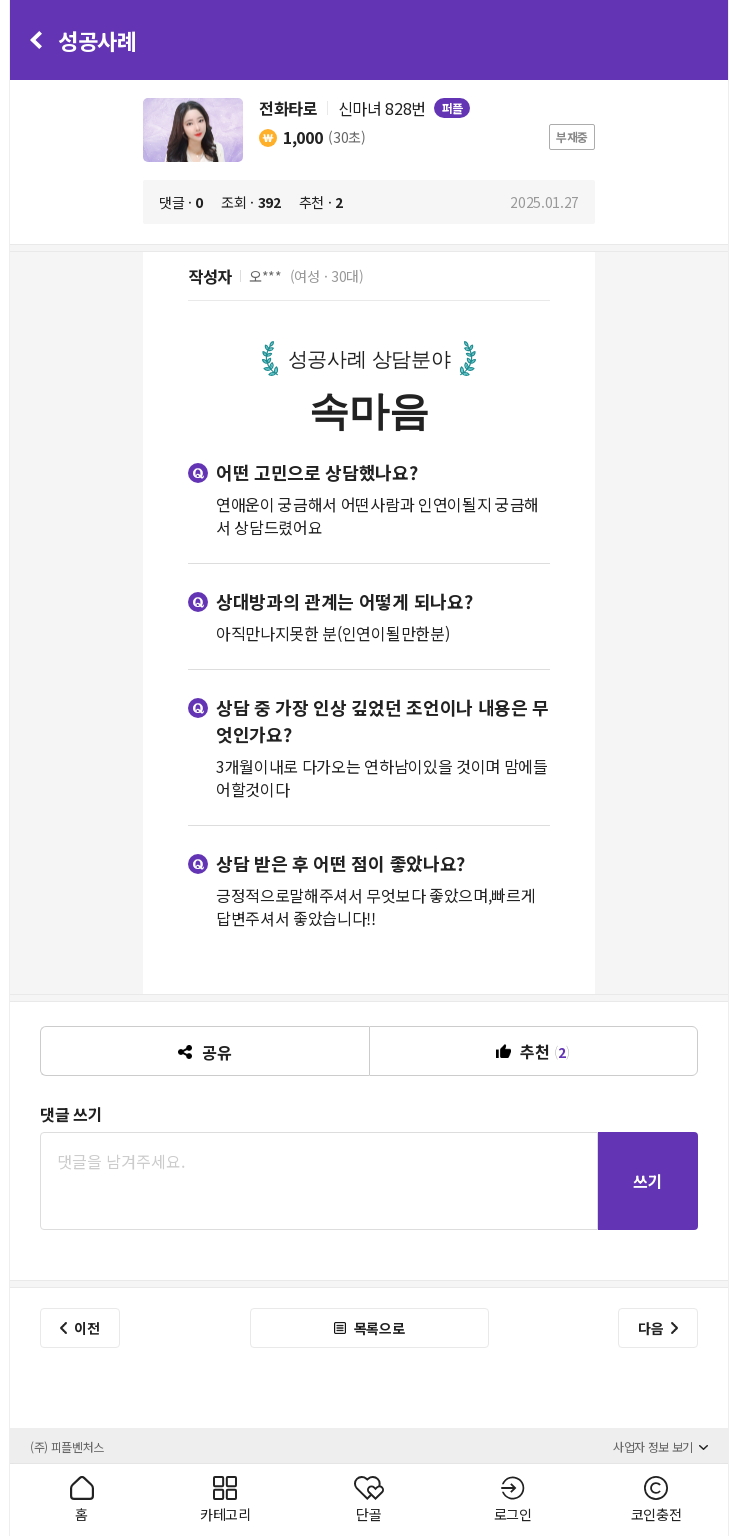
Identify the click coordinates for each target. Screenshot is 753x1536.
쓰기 (648, 1181)
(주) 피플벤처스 (67, 1446)
